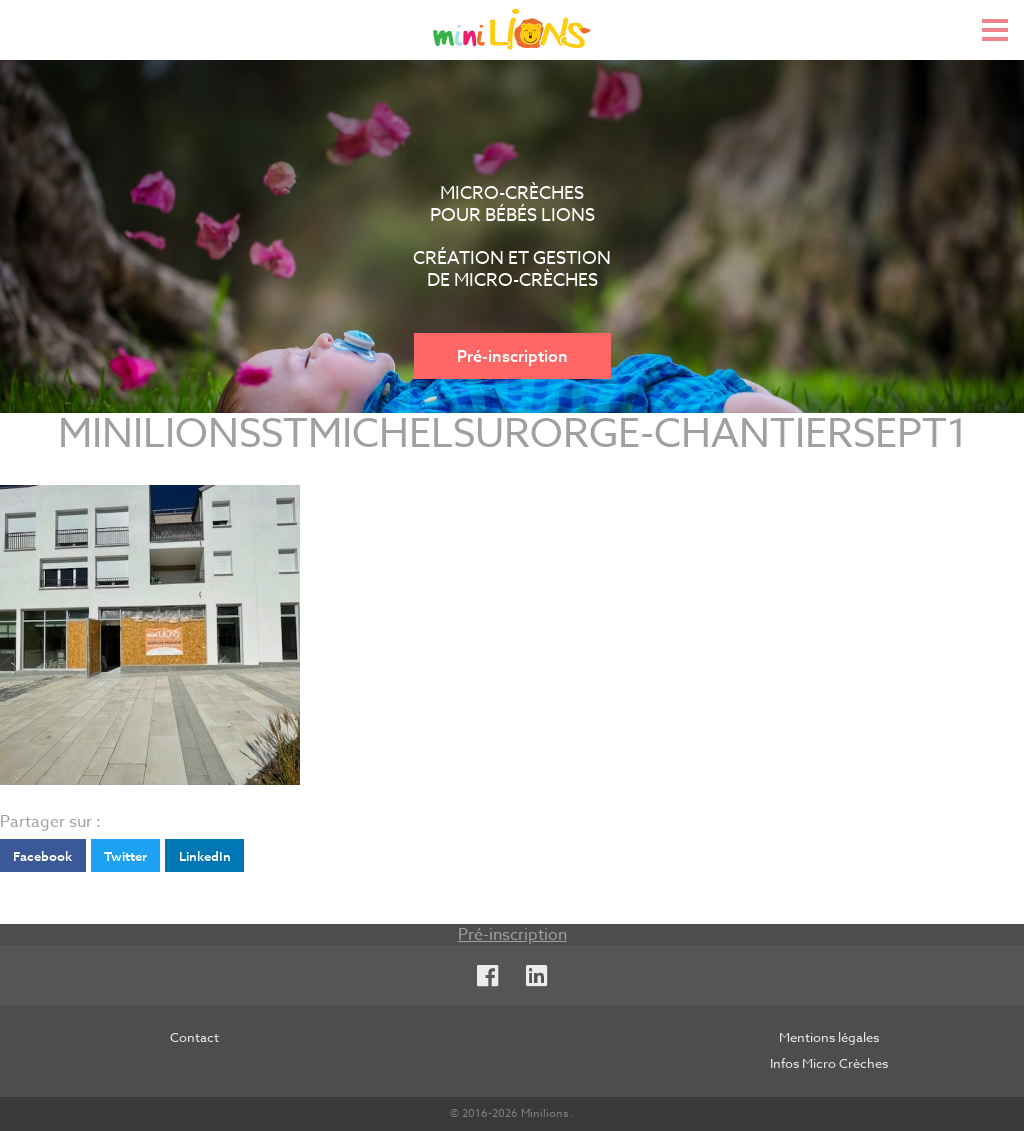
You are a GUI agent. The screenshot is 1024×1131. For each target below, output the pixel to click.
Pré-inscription (512, 356)
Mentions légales (829, 1037)
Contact (194, 1037)
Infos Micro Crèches (829, 1063)
